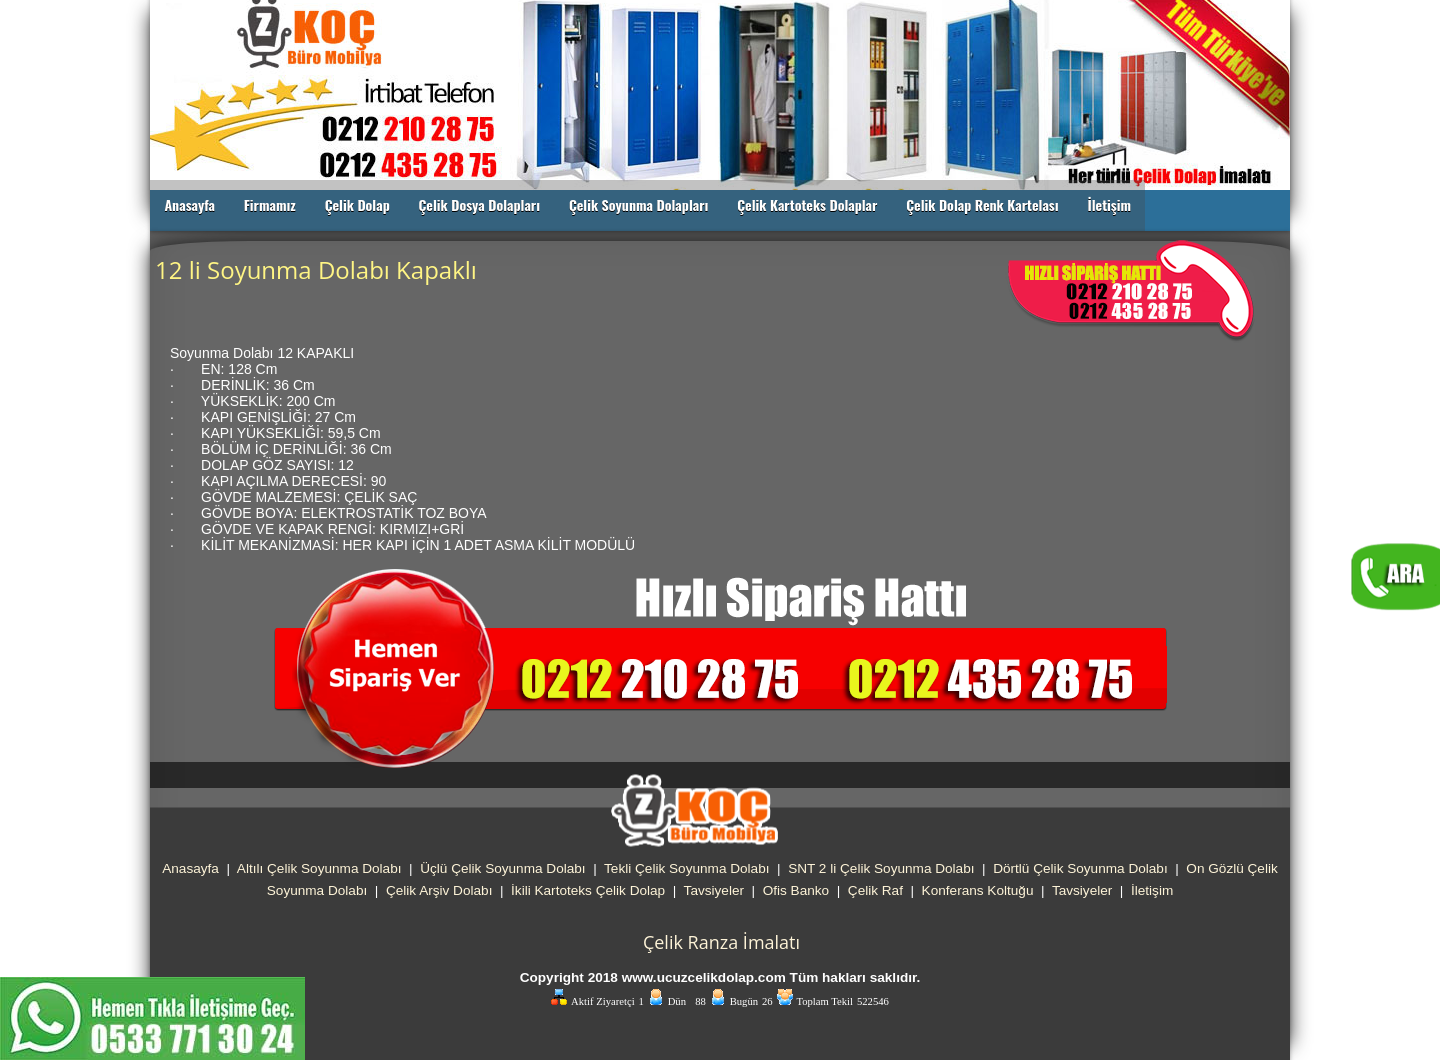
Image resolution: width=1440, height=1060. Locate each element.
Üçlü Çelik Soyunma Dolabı (502, 868)
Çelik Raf (875, 890)
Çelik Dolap (357, 204)
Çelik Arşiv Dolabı (439, 890)
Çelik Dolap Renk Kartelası (982, 204)
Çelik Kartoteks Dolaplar (807, 204)
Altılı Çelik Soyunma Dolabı (319, 868)
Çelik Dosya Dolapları (479, 204)
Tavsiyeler (714, 890)
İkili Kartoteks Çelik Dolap (588, 890)
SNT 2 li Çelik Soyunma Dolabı (881, 868)
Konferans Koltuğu (978, 890)
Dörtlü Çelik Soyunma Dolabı (1080, 868)
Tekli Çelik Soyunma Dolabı (686, 868)
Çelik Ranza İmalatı (721, 942)
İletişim (1109, 204)
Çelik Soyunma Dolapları (639, 204)
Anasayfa (189, 204)
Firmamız (270, 204)
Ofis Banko (796, 890)
